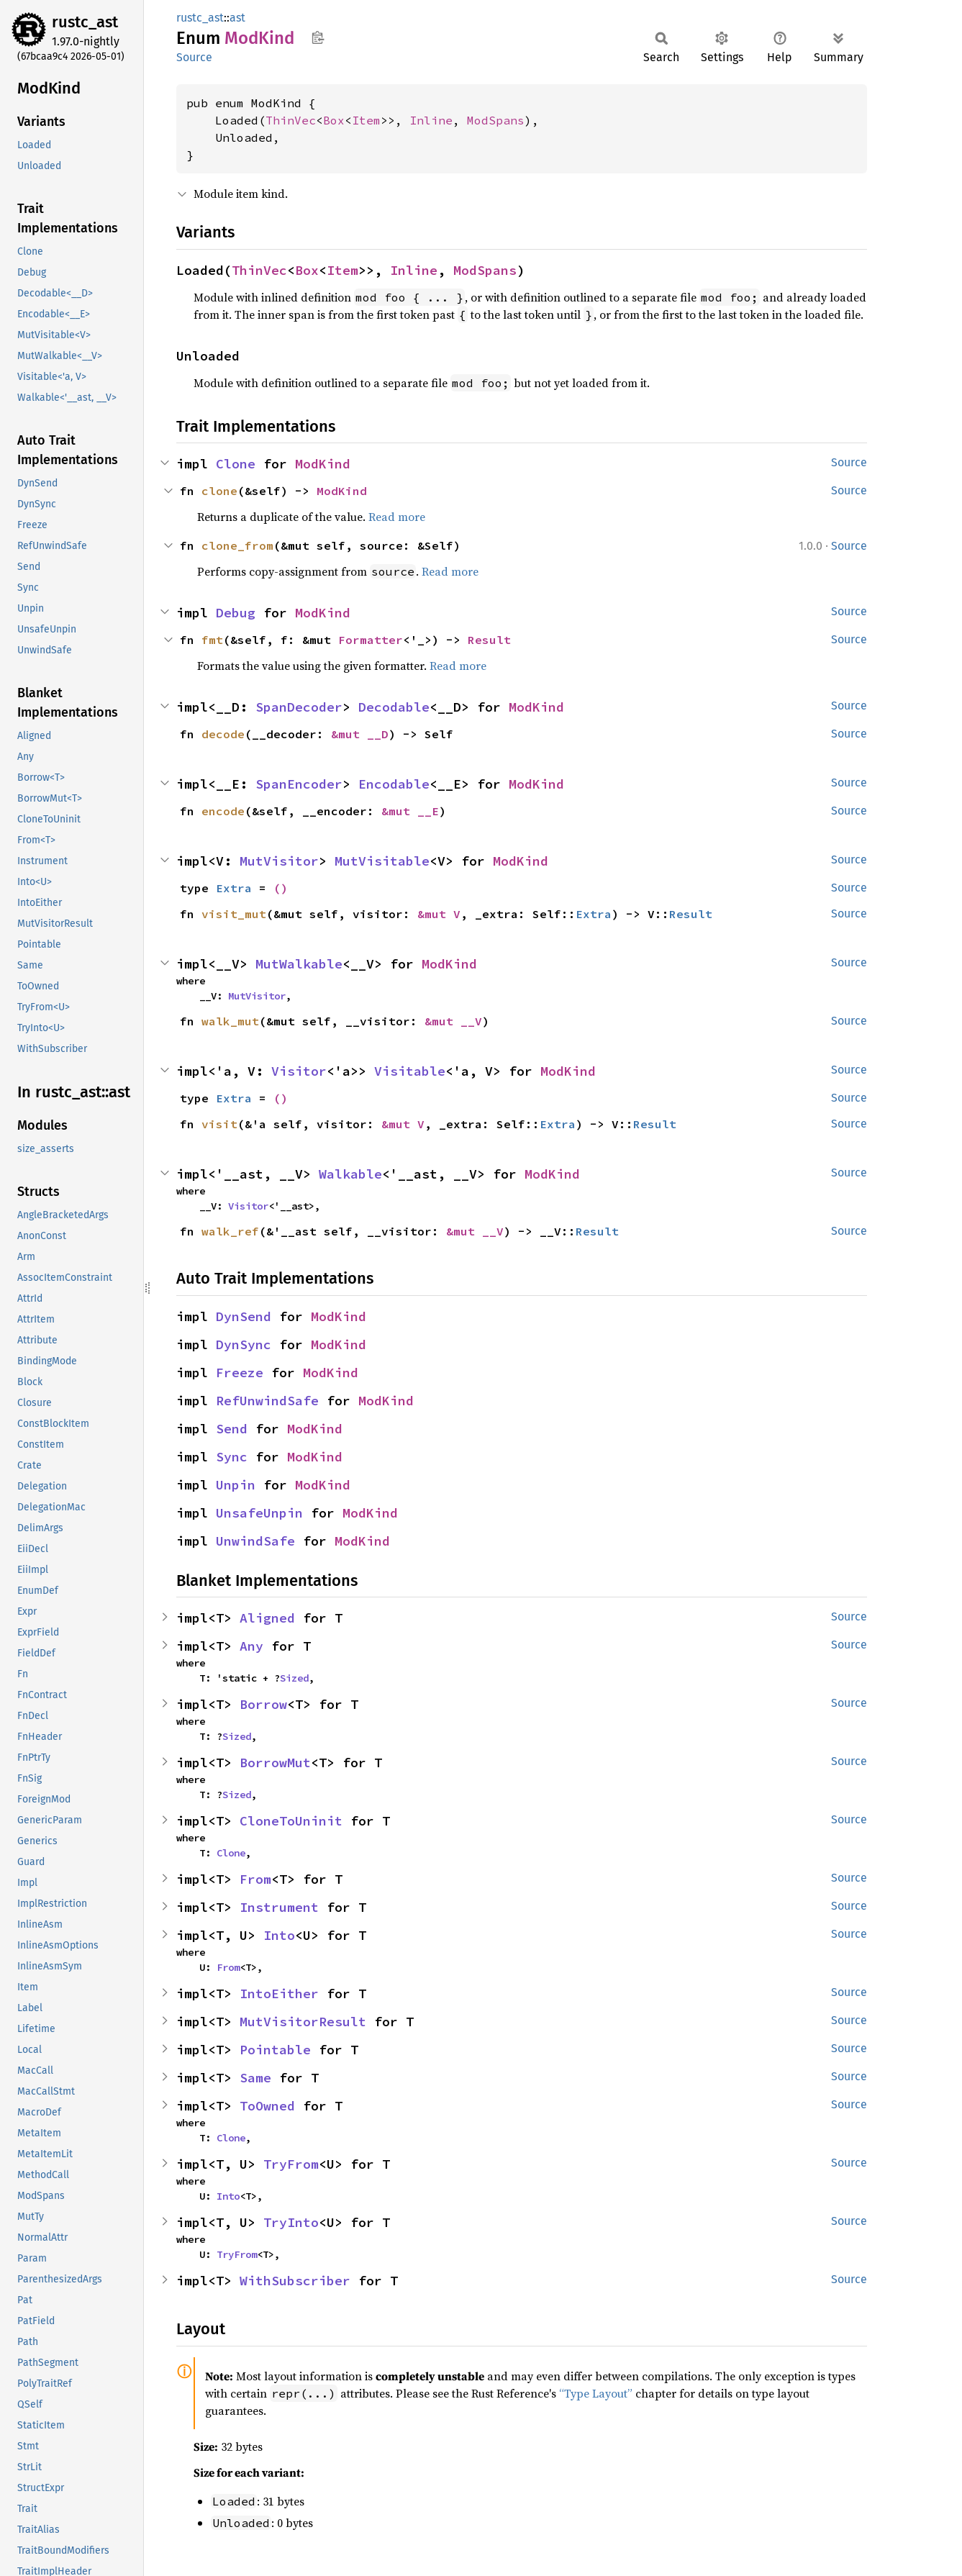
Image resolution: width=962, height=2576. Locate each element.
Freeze (239, 1372)
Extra (234, 888)
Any (251, 1646)
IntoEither (279, 1993)
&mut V (438, 914)
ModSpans (496, 120)
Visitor (299, 1071)
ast (237, 17)
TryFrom (291, 2164)
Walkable (350, 1174)
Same (255, 2077)
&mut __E (410, 811)
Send (232, 1428)
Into (279, 1935)
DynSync (243, 1344)
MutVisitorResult (303, 2021)
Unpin (235, 1485)
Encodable (394, 784)
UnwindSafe (255, 1541)
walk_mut (230, 1021)
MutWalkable (298, 964)
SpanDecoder (298, 707)
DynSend (243, 1316)
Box (334, 120)
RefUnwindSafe (267, 1400)
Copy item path (318, 37)
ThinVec (291, 120)
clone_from (237, 545)
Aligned (267, 1618)
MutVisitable (382, 861)
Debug (235, 612)
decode (223, 734)
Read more (396, 517)
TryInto (291, 2222)
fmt (212, 639)
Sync (232, 1456)
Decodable (394, 707)
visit (219, 1124)
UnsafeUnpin (259, 1513)
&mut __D (360, 734)
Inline (431, 120)
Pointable (275, 2049)
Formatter (370, 639)
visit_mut (233, 914)
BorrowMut (275, 1762)
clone (219, 491)
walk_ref (230, 1231)
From (255, 1879)
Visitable (409, 1071)
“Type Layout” (595, 2393)
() (280, 888)
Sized (294, 1678)
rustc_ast (85, 22)
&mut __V (453, 1021)
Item (366, 120)
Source (194, 57)
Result (489, 639)
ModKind (322, 463)
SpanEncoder (298, 784)
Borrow (263, 1704)
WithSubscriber (295, 2280)
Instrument (279, 1907)
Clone (235, 463)
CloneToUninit (291, 1821)
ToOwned (267, 2105)
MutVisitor (279, 861)
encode (223, 811)
